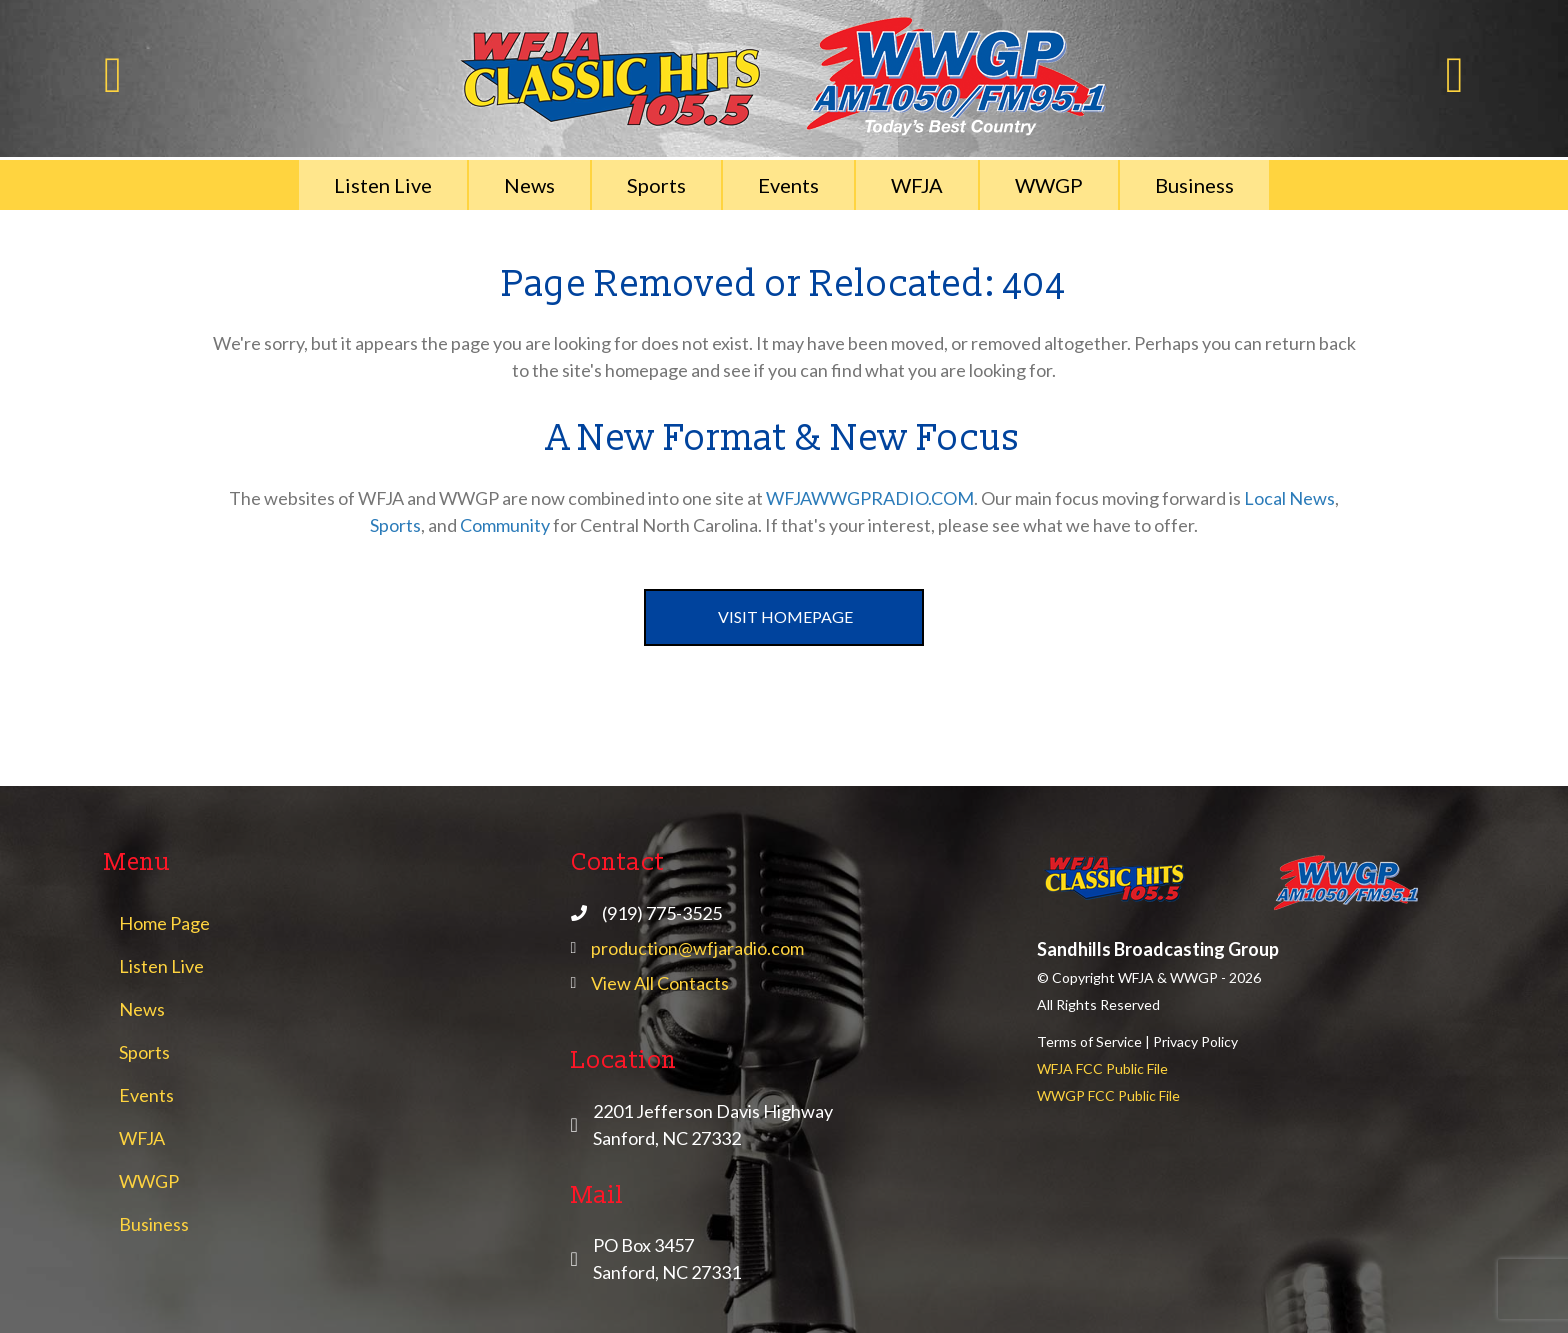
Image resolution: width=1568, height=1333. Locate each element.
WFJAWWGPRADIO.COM (870, 498)
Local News (1289, 498)
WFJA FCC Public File (1102, 1068)
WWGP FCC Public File (1108, 1095)
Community (505, 525)
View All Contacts (660, 983)
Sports (395, 525)
